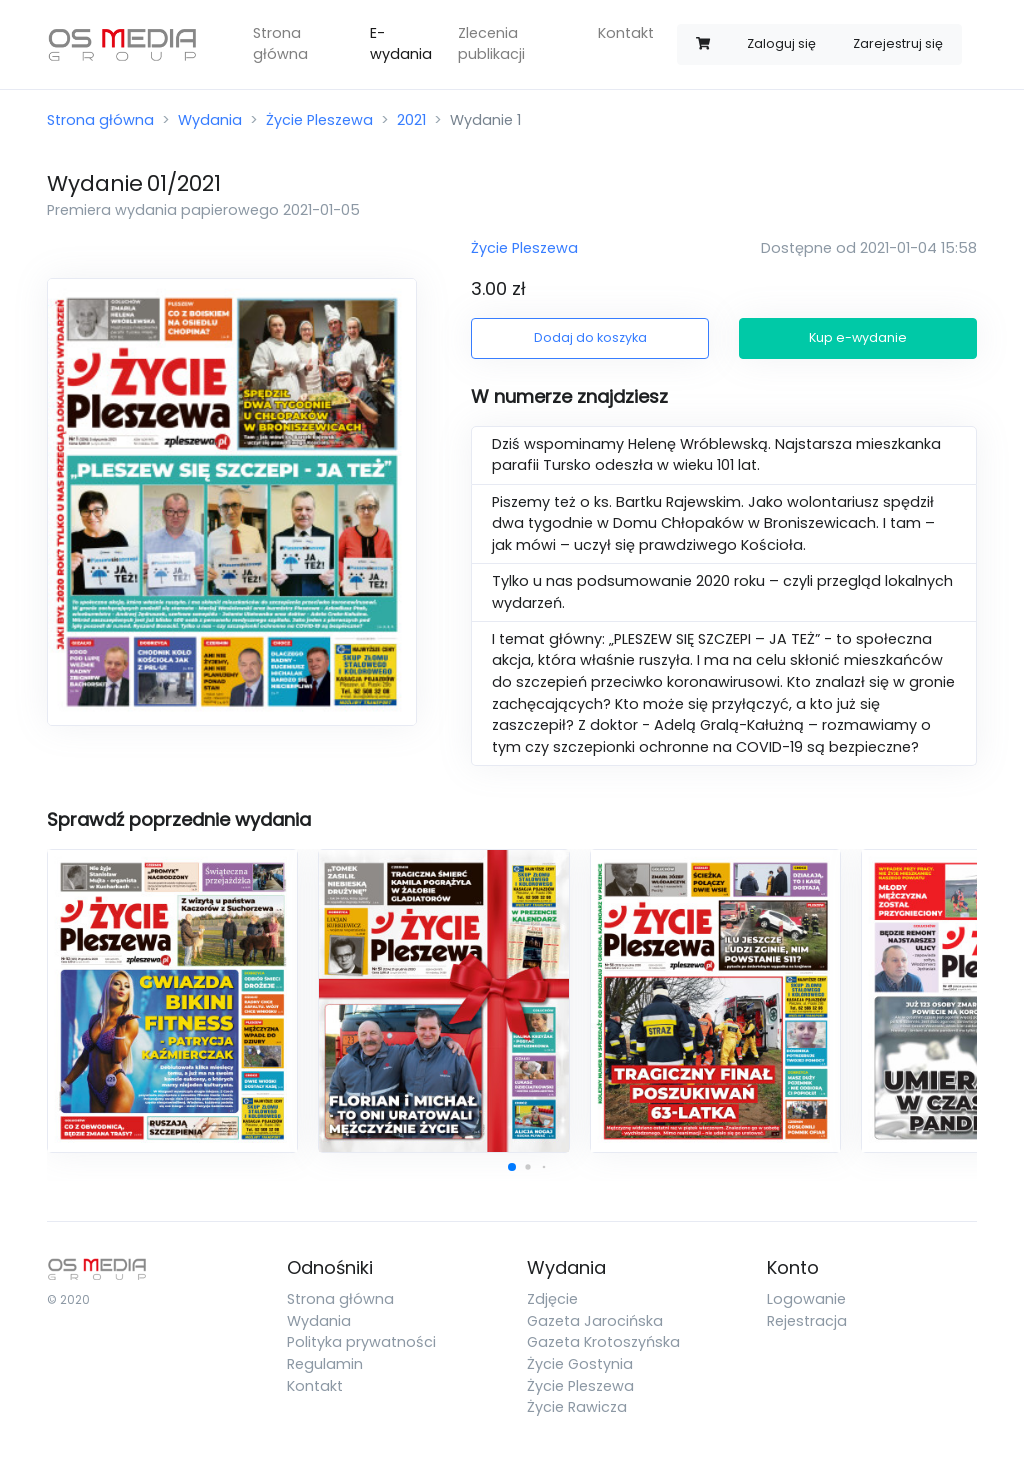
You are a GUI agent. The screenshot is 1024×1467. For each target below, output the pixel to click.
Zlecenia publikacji (491, 44)
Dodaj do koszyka (590, 337)
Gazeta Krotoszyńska (603, 1342)
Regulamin (325, 1364)
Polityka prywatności (361, 1342)
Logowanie (806, 1299)
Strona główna (280, 44)
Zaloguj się (781, 43)
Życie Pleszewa (319, 120)
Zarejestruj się (898, 43)
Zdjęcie (552, 1299)
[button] (512, 1167)
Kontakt (626, 33)
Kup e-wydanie (858, 337)
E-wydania (401, 44)
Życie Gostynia (580, 1364)
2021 (411, 120)
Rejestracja (807, 1321)
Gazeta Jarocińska (595, 1321)
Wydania (210, 120)
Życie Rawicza (577, 1407)
